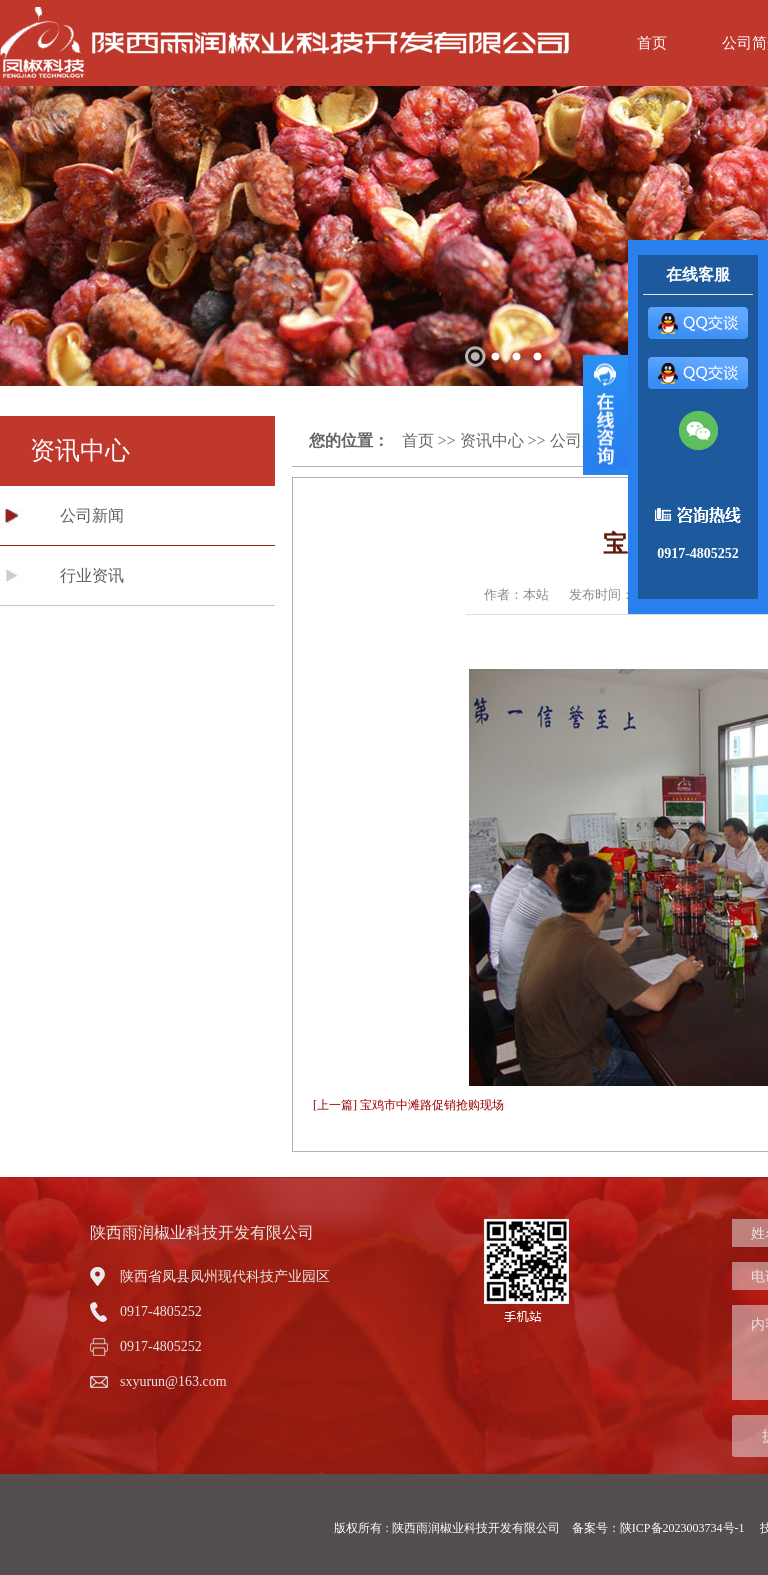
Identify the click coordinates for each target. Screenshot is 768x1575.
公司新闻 (92, 515)
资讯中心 (492, 440)
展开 (605, 415)
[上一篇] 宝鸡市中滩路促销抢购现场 (408, 1105)
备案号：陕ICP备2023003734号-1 (660, 1528)
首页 (652, 43)
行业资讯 (92, 575)
